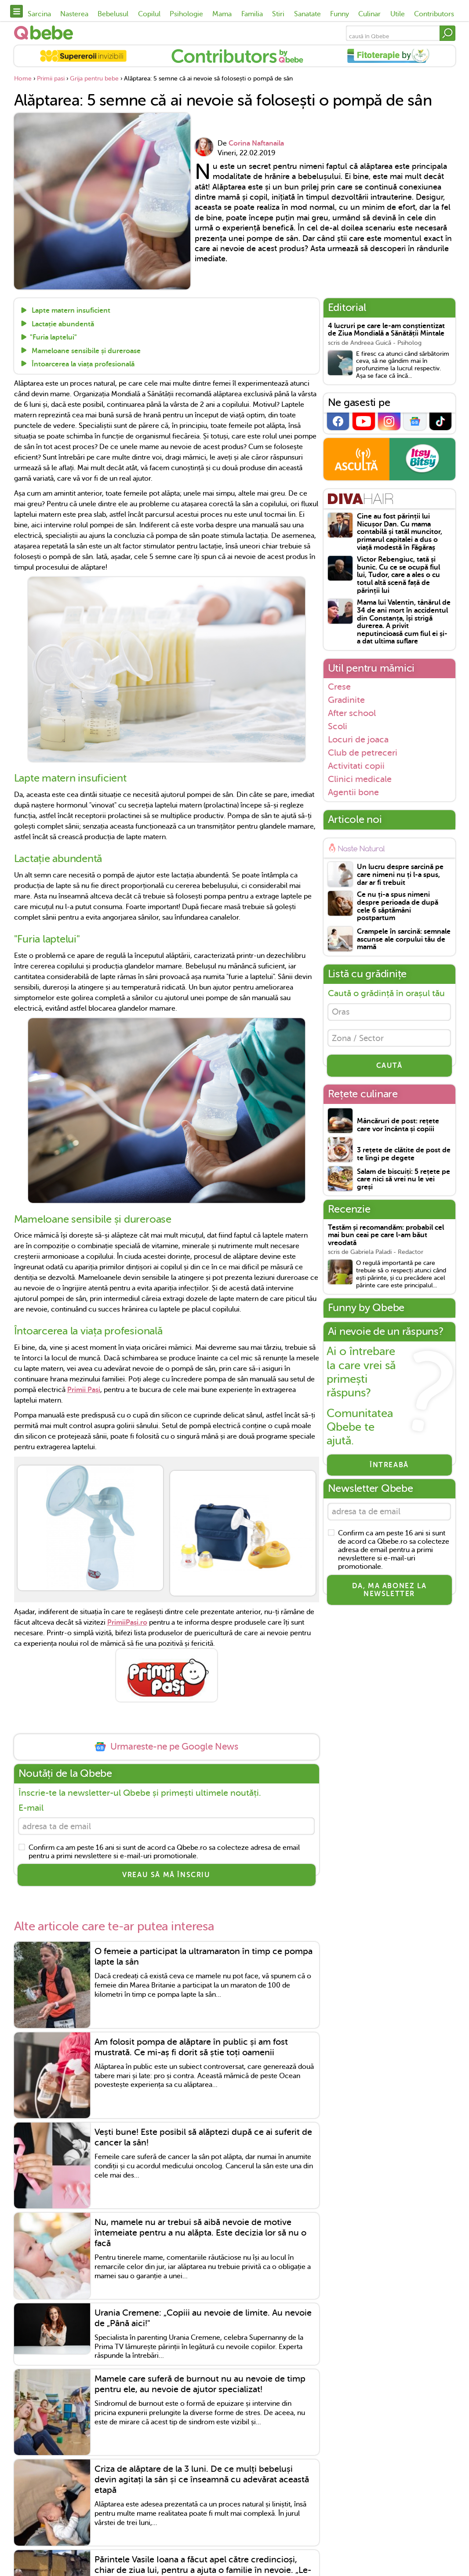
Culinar (369, 14)
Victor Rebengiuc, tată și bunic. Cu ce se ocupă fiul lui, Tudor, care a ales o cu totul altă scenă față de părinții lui (398, 575)
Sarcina (39, 14)
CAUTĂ (389, 1069)
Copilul (149, 14)
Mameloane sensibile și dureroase (85, 351)
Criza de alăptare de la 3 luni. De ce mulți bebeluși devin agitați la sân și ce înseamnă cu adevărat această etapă (202, 2481)
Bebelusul (113, 14)
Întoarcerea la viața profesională (82, 364)
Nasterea (74, 14)
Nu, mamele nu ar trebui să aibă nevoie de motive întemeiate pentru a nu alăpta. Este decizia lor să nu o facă (200, 2234)
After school (352, 713)
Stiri (278, 14)
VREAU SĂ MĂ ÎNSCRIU (166, 1877)
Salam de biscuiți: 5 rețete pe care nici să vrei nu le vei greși (403, 1182)
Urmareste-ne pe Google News (166, 1746)
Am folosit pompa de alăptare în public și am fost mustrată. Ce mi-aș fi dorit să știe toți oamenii (191, 2048)
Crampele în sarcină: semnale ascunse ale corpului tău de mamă (404, 939)
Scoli (337, 726)
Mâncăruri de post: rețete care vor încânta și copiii (398, 1128)
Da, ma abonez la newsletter (389, 1594)
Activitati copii (356, 766)
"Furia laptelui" (53, 338)
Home (23, 78)
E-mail (31, 1808)
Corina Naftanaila (256, 143)
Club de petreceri (362, 752)
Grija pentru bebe (94, 78)
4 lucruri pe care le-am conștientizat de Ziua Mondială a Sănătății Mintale (386, 330)
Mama (222, 14)
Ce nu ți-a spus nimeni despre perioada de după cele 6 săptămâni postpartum (397, 906)
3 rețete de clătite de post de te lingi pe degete (404, 1157)
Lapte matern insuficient (70, 311)
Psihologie (186, 14)
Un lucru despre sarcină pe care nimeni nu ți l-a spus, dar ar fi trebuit (400, 874)
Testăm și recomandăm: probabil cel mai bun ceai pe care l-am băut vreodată (386, 1238)
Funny (339, 14)
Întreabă (389, 1468)
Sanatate (307, 14)
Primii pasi (51, 78)
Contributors (434, 14)
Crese (339, 686)
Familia (252, 14)
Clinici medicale (360, 779)
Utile (397, 14)
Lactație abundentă (62, 324)
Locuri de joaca (358, 739)
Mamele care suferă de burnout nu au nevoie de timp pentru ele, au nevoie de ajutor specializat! (200, 2385)
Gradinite (346, 700)
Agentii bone (353, 792)
